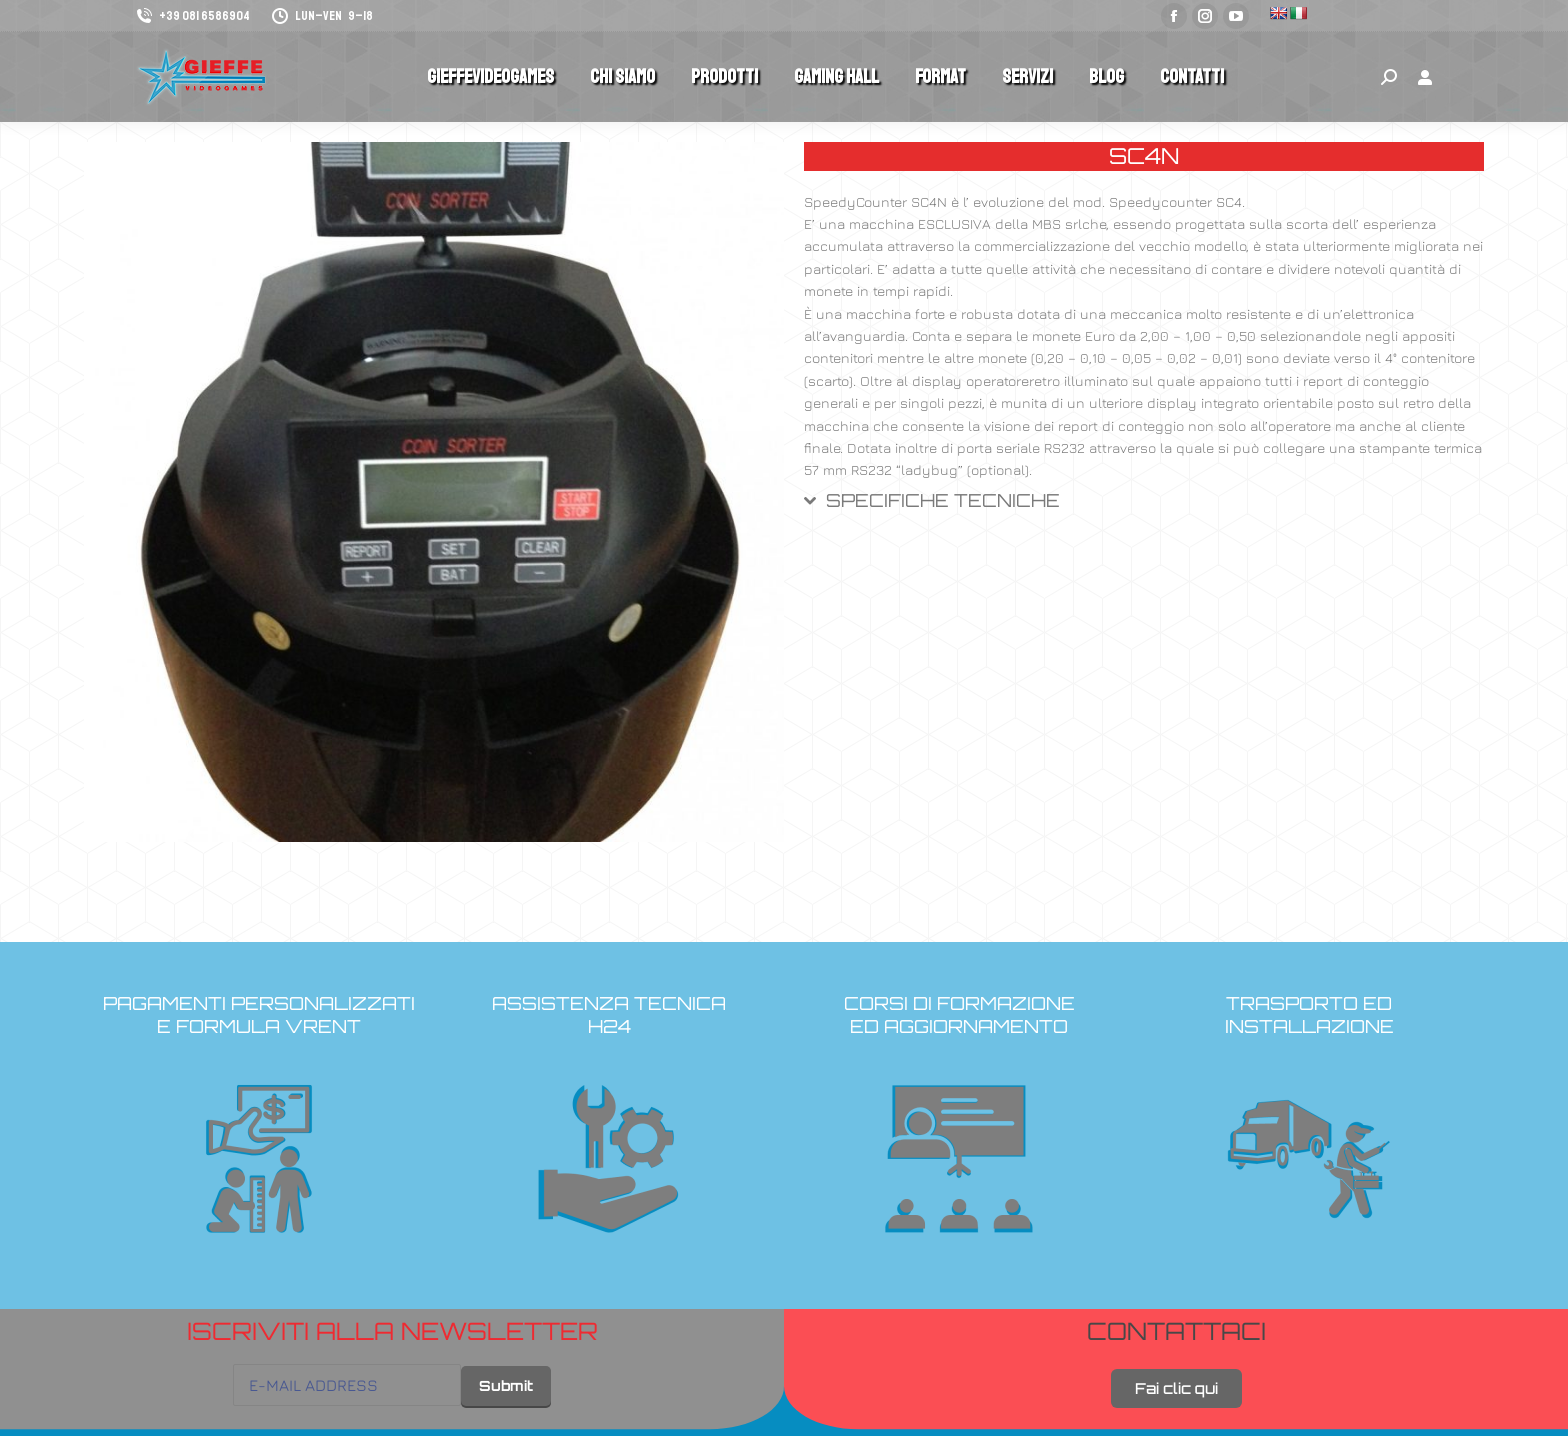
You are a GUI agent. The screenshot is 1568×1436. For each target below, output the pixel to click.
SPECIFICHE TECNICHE (943, 501)
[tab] (1144, 508)
